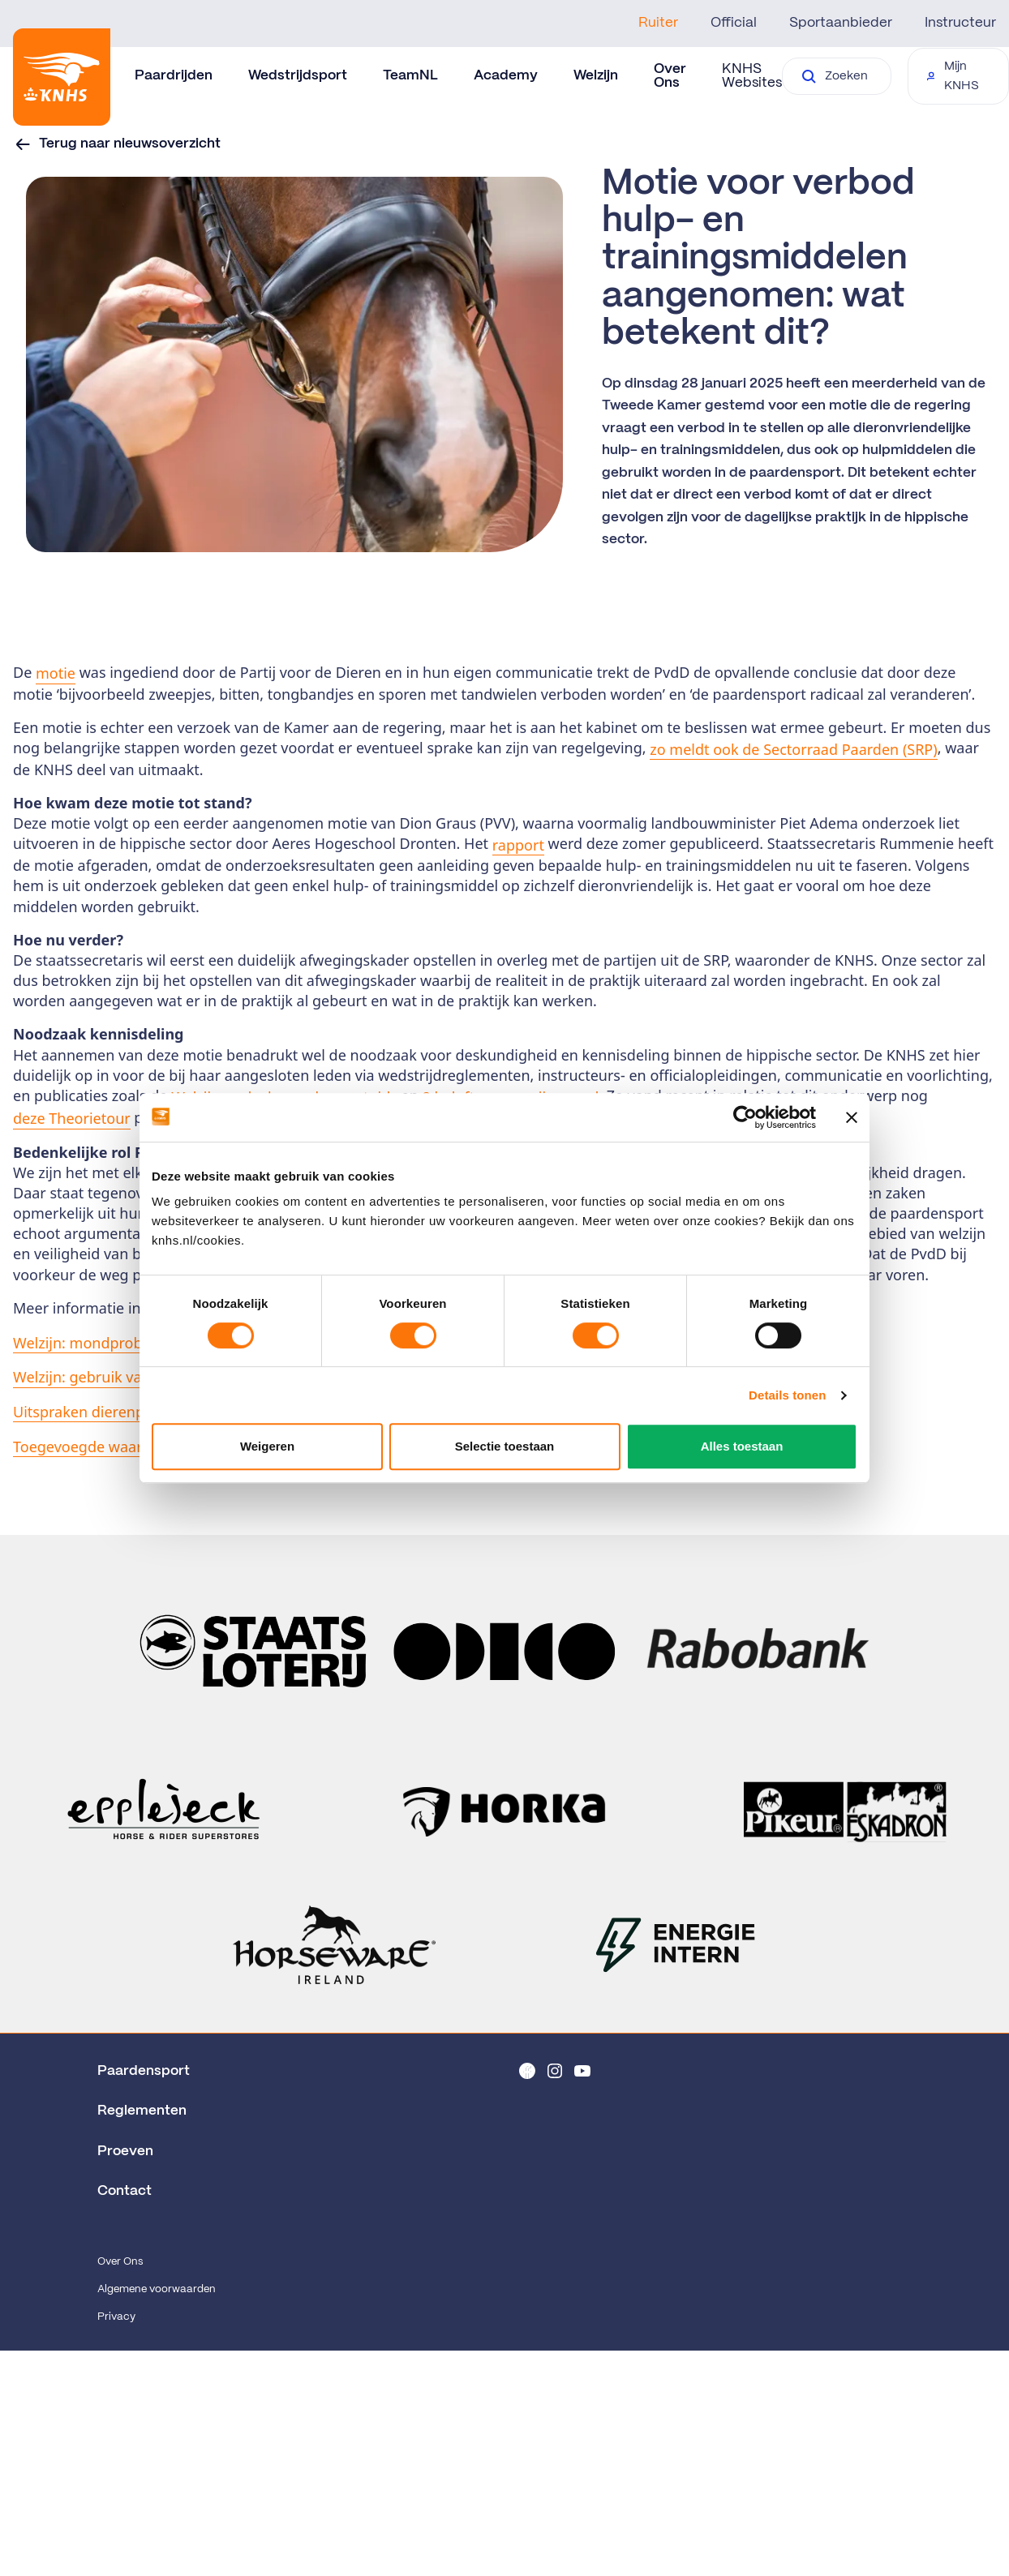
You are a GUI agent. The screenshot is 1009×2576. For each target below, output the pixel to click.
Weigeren (267, 1446)
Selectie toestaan (505, 1446)
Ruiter (658, 22)
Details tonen (787, 1395)
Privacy (116, 2317)
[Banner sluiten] (851, 1117)
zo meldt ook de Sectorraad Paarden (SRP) (793, 749)
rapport (518, 845)
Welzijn (595, 75)
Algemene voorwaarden (156, 2289)
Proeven (125, 2151)
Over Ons (120, 2262)
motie (55, 673)
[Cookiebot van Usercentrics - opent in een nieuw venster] (745, 1117)
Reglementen (142, 2110)
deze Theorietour (72, 1118)
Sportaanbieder (840, 22)
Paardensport (143, 2070)
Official (734, 22)
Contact (124, 2190)
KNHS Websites (752, 75)
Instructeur (960, 22)
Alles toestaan (742, 1446)
